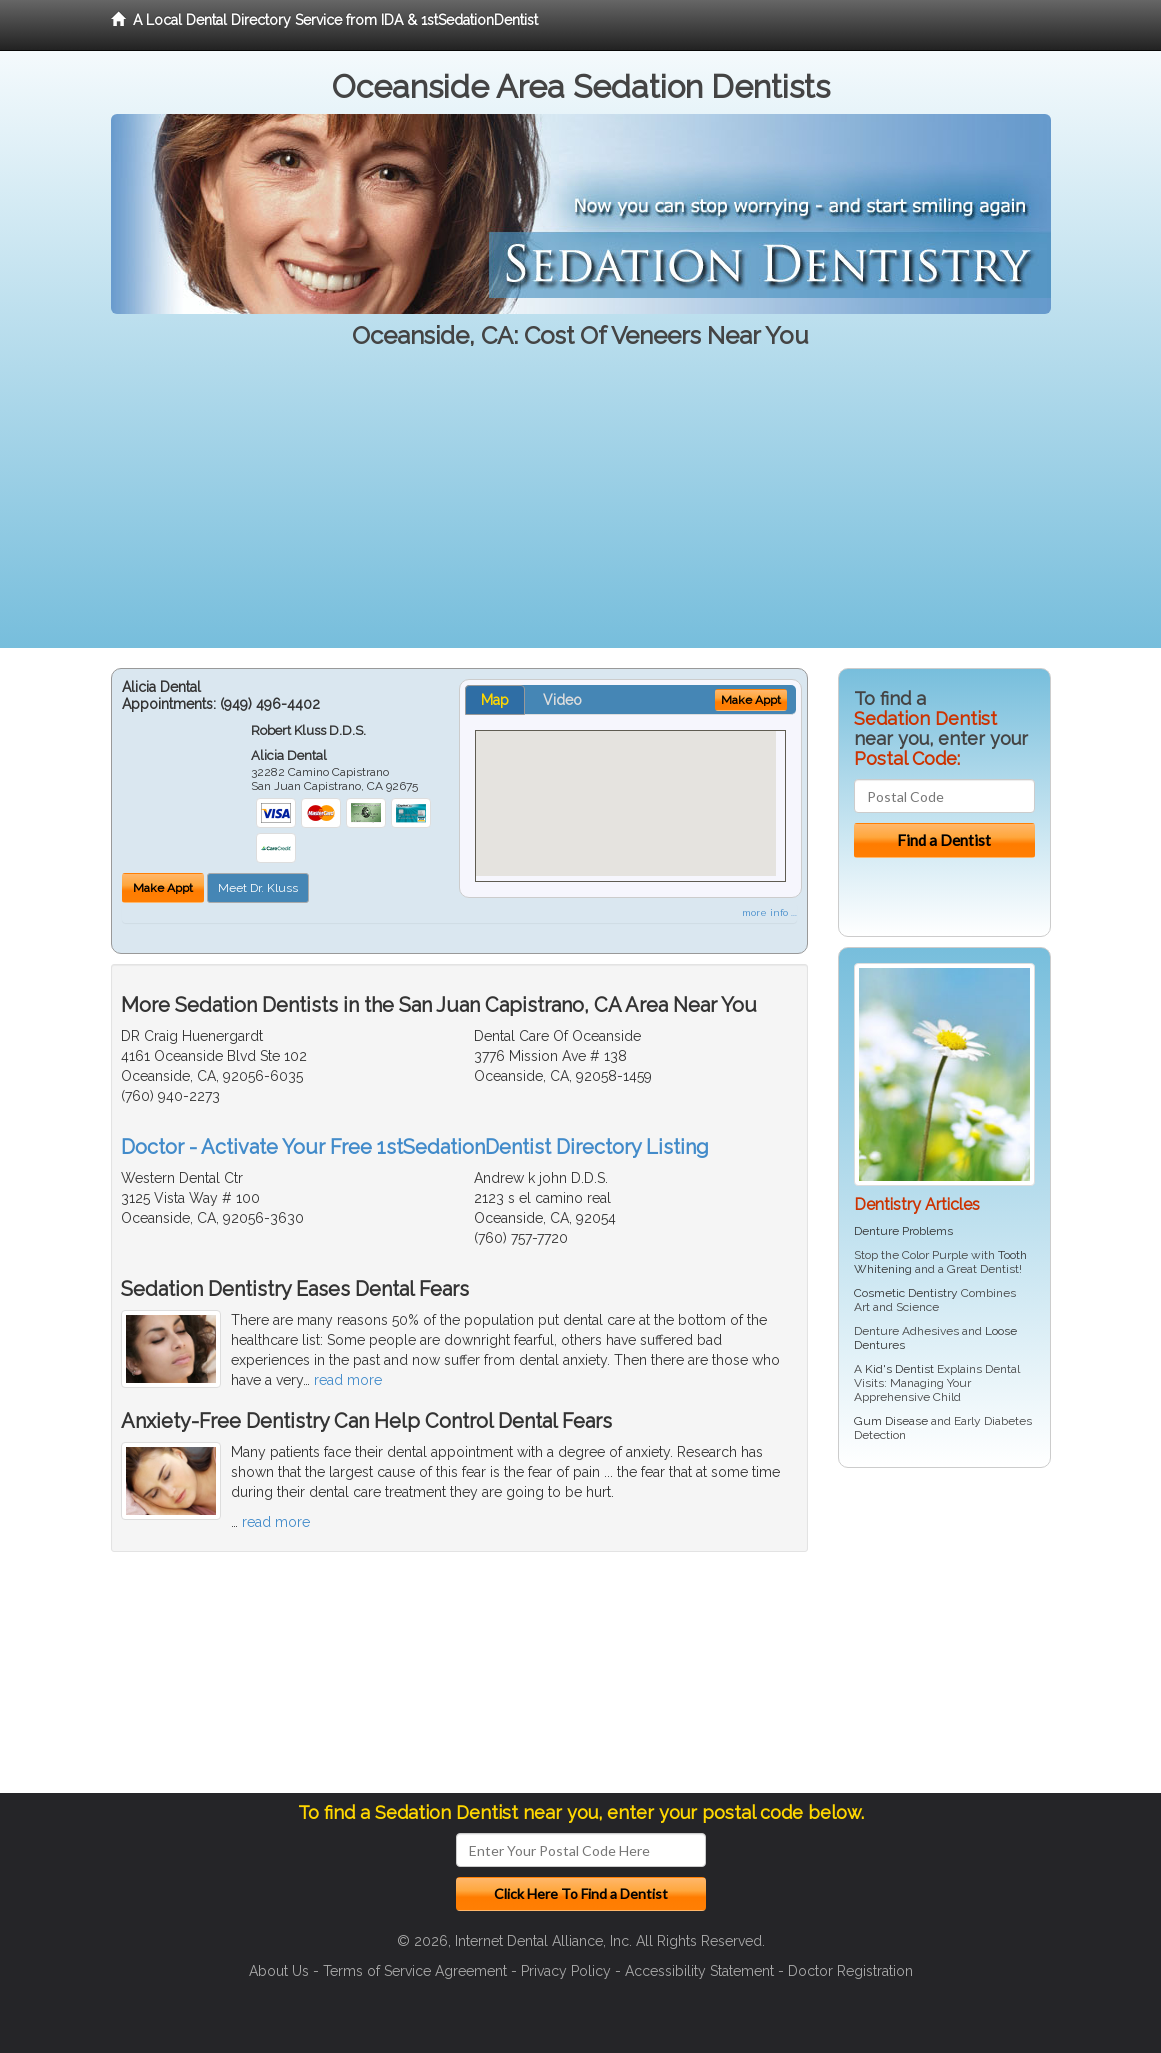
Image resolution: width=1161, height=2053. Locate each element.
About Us (279, 1971)
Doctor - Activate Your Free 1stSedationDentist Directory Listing (415, 1147)
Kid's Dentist (899, 1369)
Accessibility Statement (699, 1971)
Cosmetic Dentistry (906, 1293)
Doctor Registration (850, 1971)
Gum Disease (891, 1421)
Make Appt (163, 888)
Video (562, 700)
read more (348, 1380)
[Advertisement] (580, 508)
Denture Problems (903, 1231)
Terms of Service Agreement (415, 1971)
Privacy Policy (566, 1971)
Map (495, 700)
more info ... (769, 912)
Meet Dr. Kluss (258, 888)
